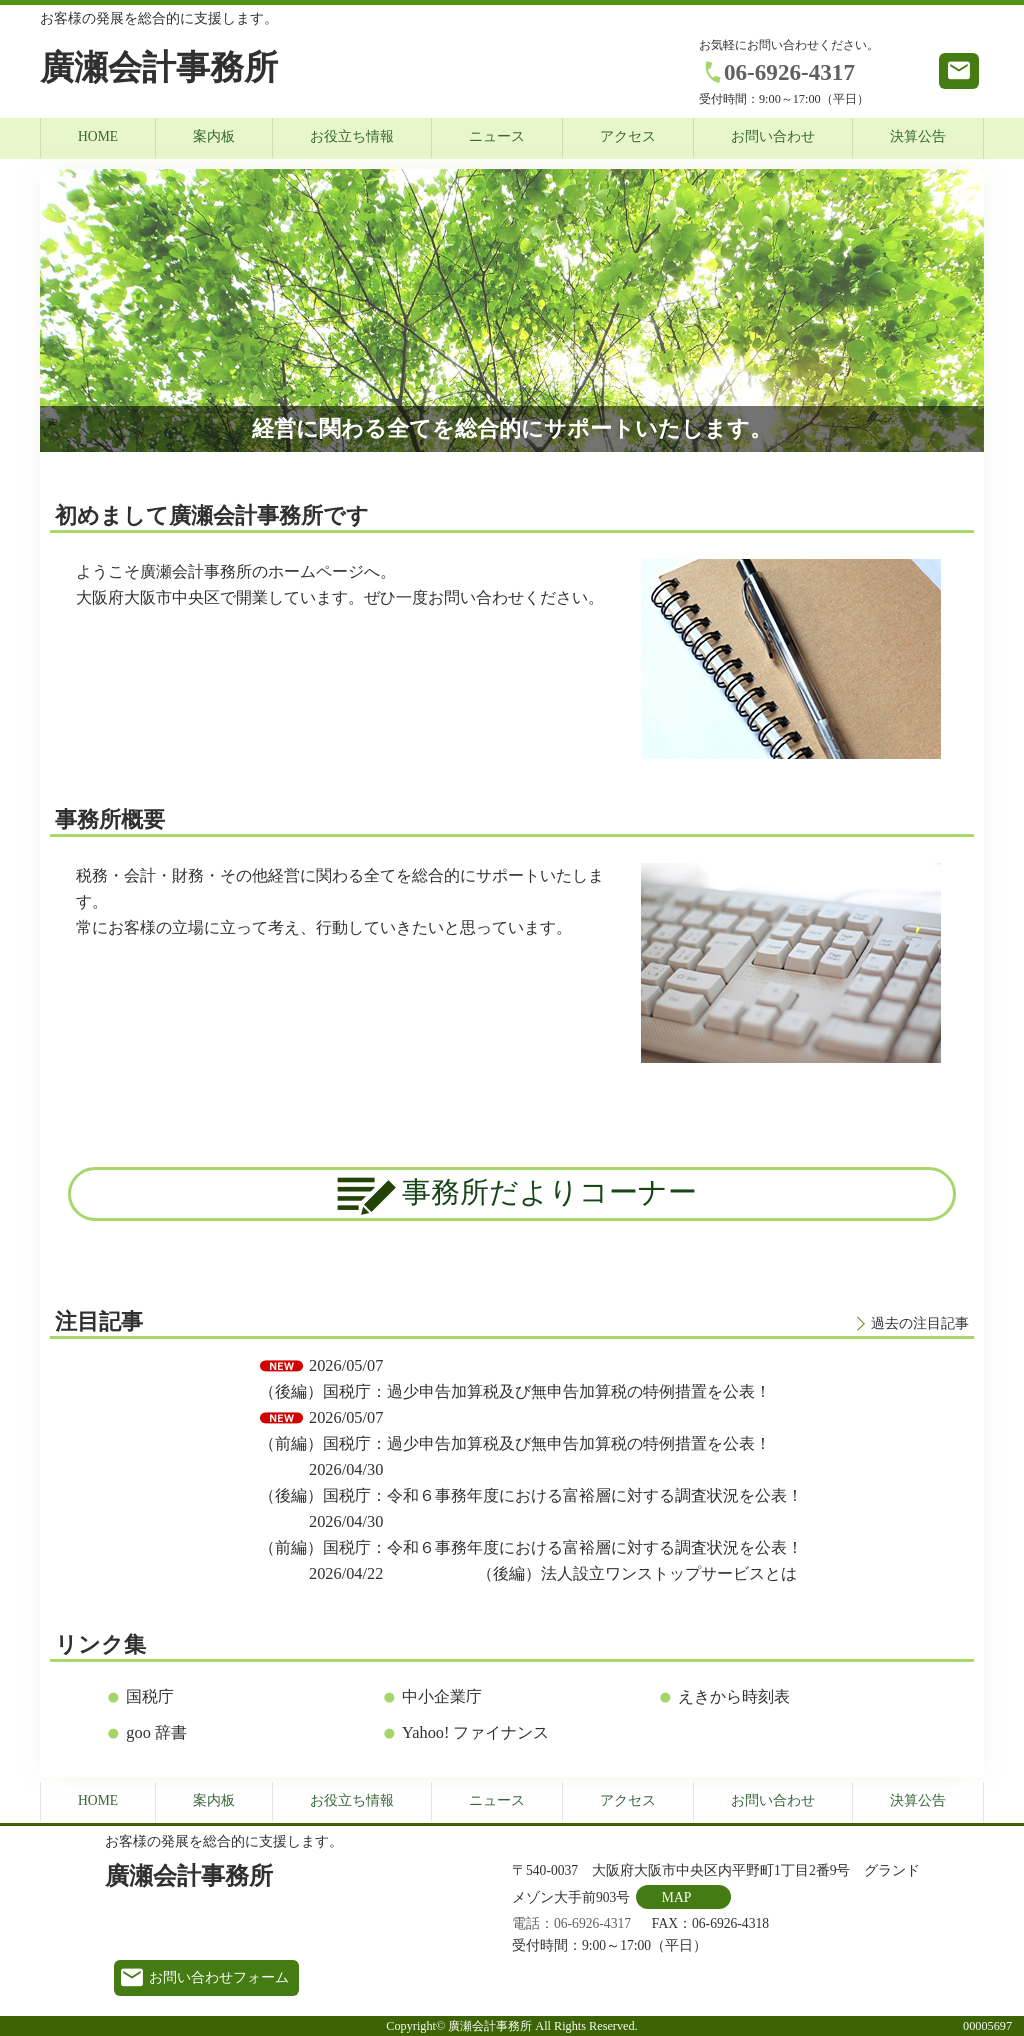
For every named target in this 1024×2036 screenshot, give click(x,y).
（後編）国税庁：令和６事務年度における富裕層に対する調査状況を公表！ (531, 1495)
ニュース (497, 136)
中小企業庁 (442, 1696)
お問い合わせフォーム (219, 1977)
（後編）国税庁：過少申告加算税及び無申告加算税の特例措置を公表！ (515, 1391)
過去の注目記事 (920, 1323)
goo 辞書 (156, 1732)
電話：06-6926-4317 (571, 1923)
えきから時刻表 (734, 1696)
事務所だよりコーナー (512, 1195)
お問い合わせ (773, 136)
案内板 (214, 136)
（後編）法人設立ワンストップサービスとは (637, 1573)
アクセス (628, 136)
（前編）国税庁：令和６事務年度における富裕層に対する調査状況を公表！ (531, 1547)
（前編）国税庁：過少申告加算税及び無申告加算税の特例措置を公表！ (515, 1443)
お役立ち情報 (352, 136)
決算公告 (918, 136)
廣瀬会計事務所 (159, 67)
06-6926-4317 (789, 72)
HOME (98, 136)
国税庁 (150, 1696)
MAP (676, 1897)
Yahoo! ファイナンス (475, 1732)
